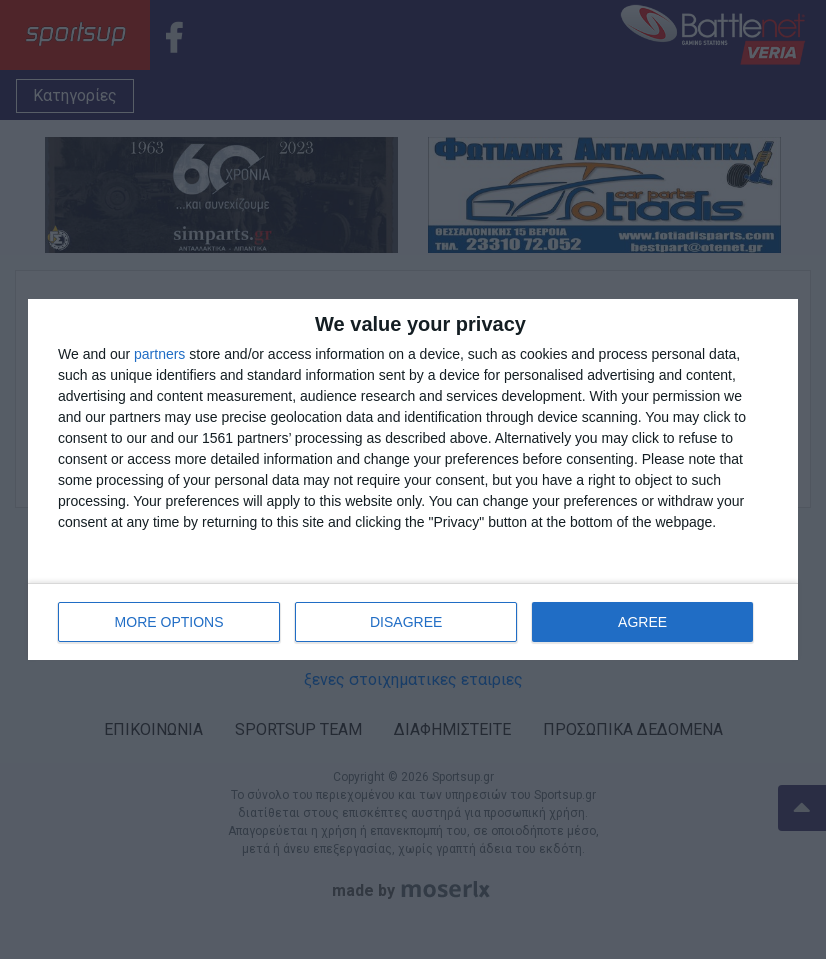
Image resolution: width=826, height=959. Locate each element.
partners (159, 354)
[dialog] (413, 479)
